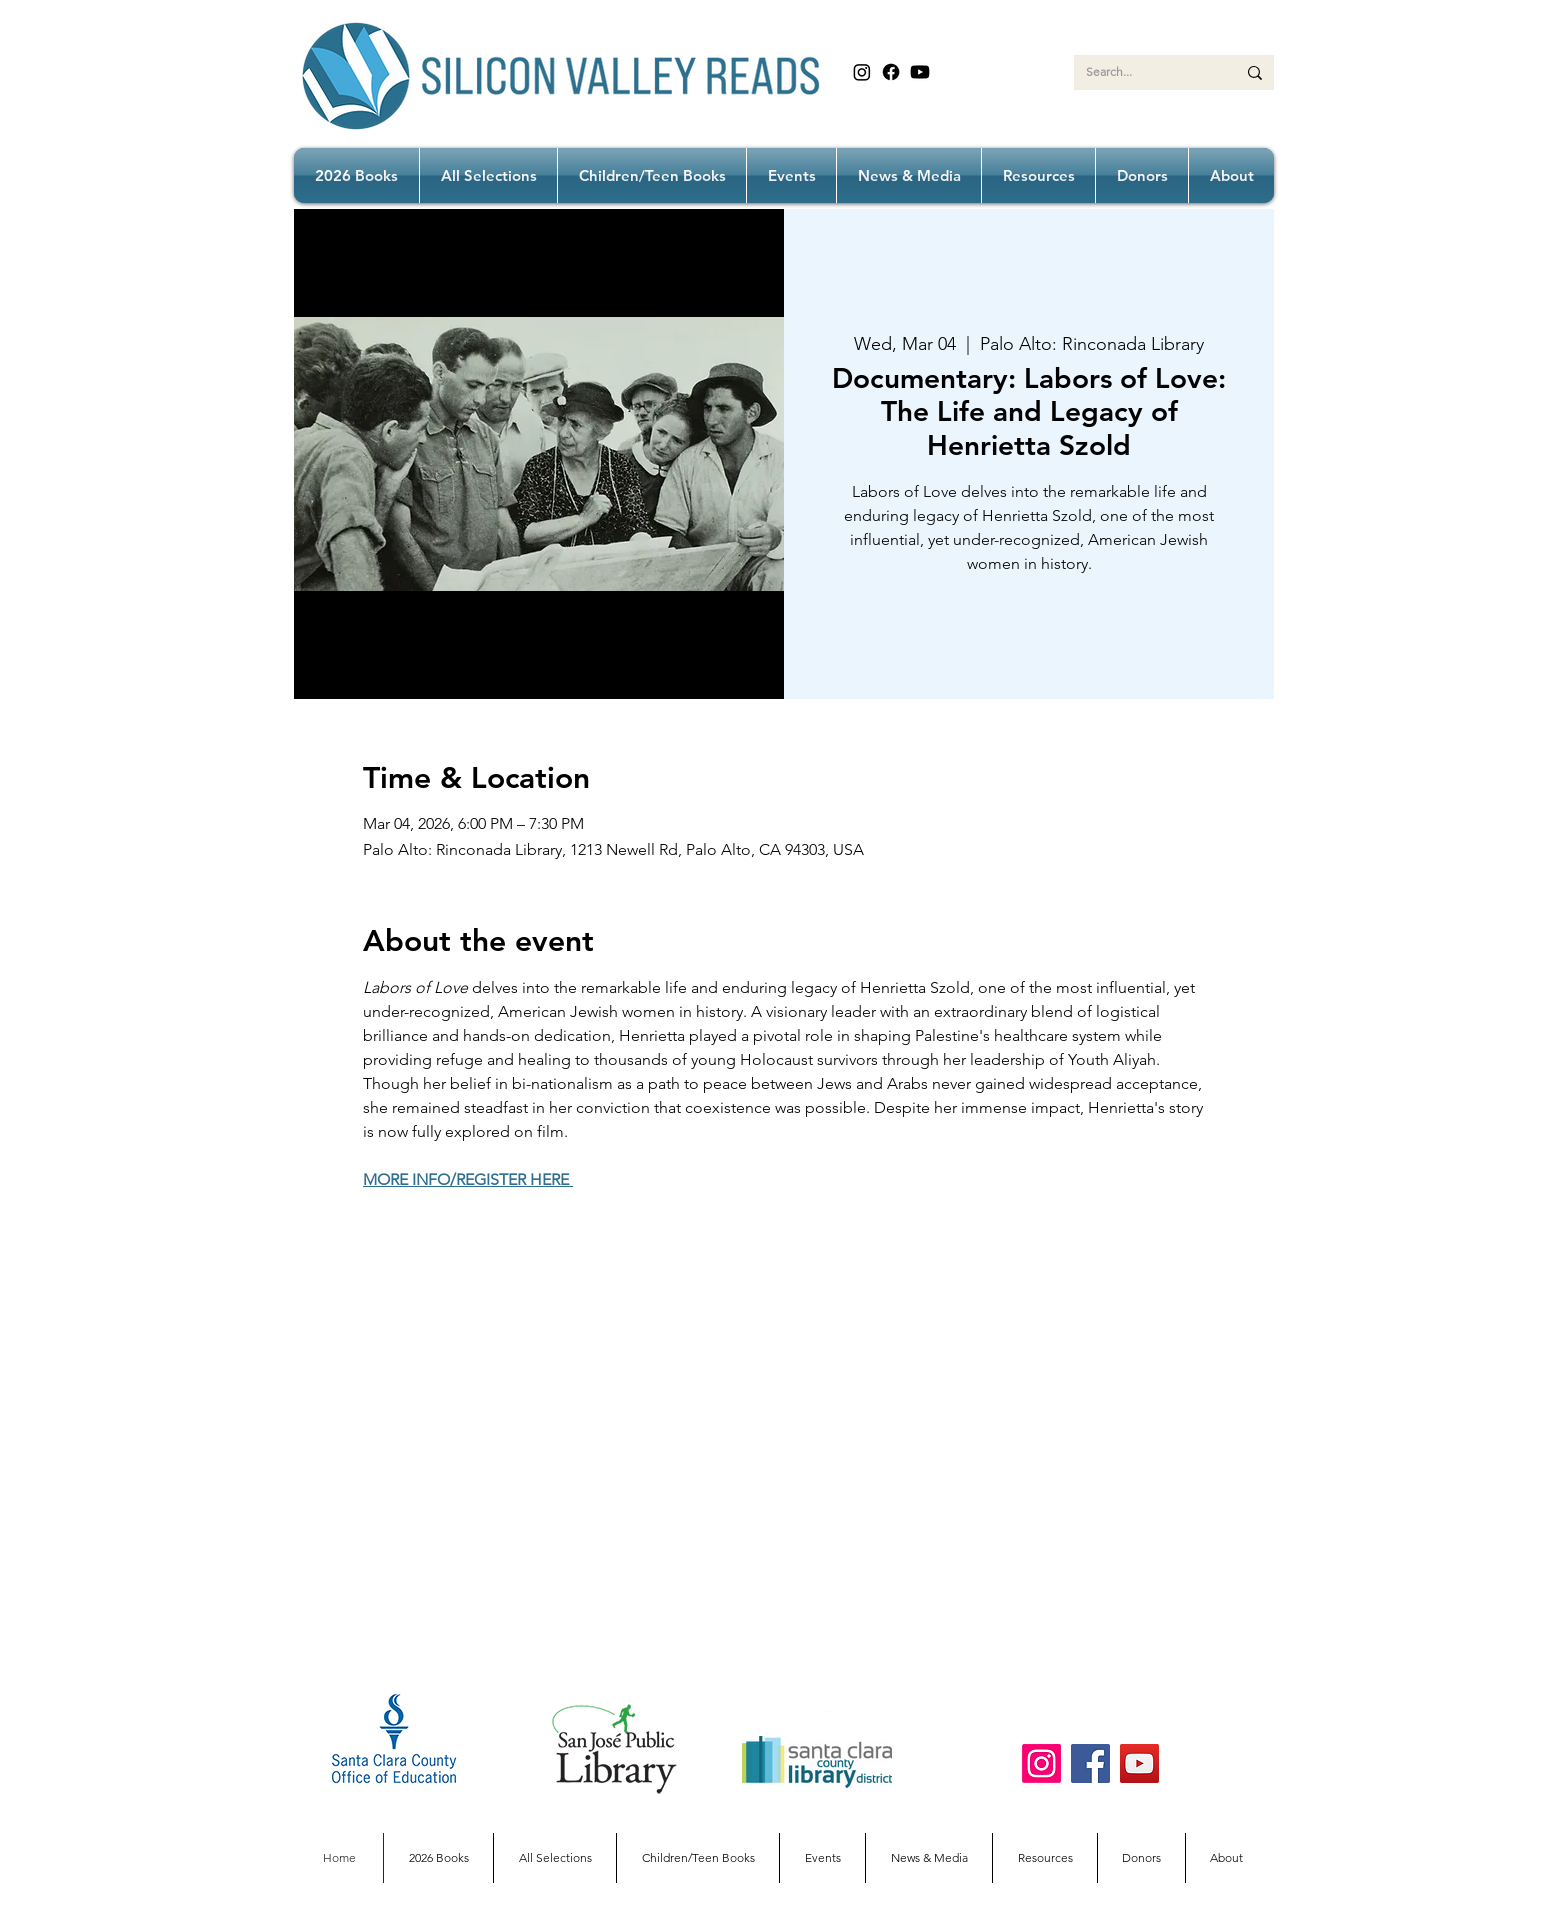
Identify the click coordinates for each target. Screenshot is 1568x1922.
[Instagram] (862, 72)
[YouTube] (1139, 1763)
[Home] (339, 1858)
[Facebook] (891, 72)
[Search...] (1146, 72)
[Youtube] (920, 72)
